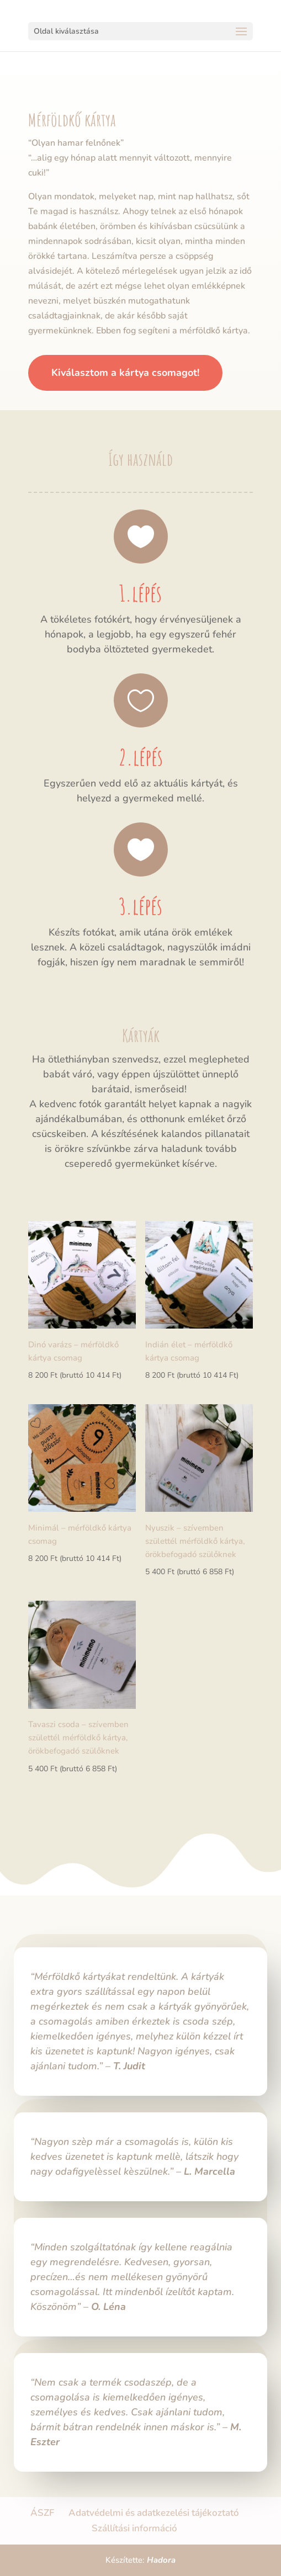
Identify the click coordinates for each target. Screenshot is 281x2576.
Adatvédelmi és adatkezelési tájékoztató (153, 2512)
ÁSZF (42, 2512)
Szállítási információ (134, 2528)
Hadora (161, 2560)
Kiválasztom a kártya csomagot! (125, 372)
